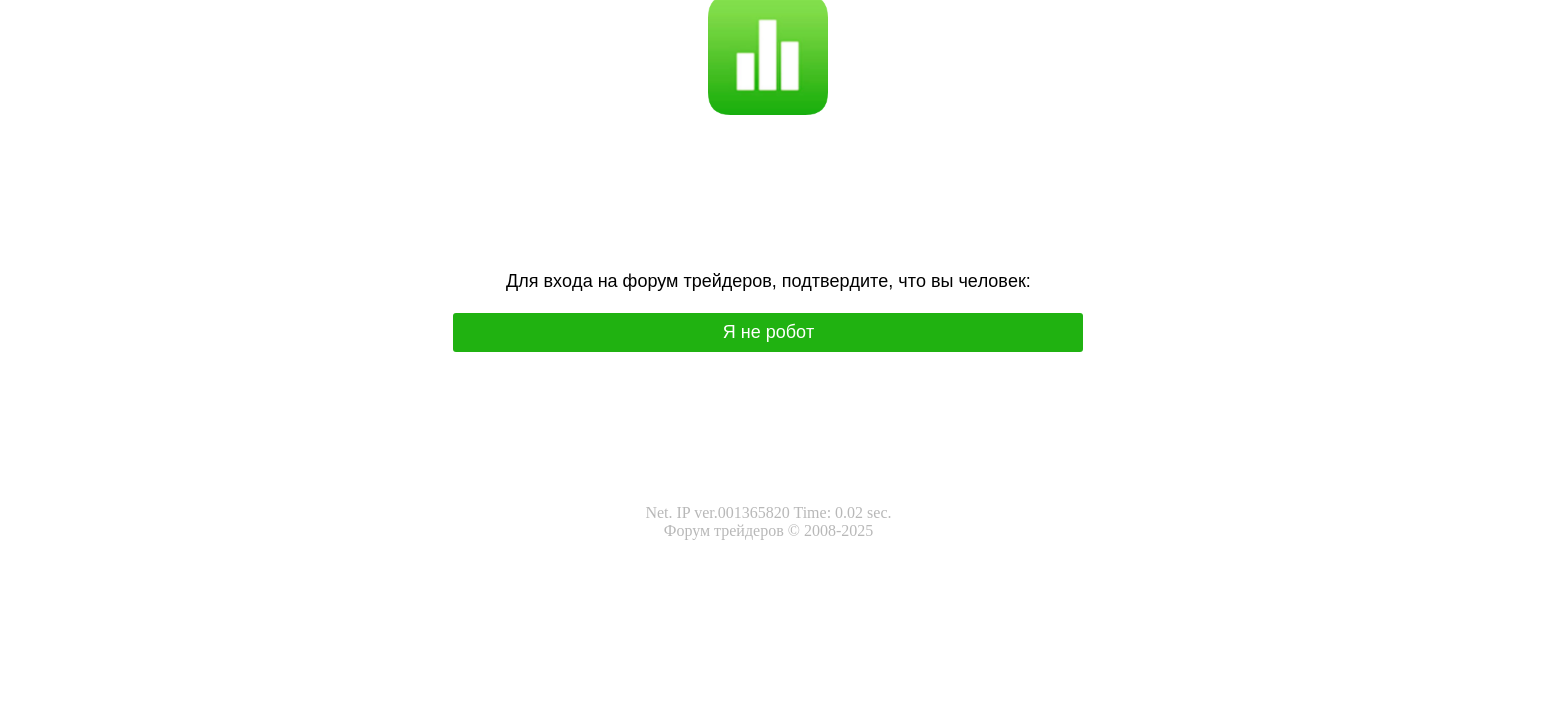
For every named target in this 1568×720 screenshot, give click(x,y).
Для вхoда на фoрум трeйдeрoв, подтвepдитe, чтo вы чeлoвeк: (768, 281)
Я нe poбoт (769, 332)
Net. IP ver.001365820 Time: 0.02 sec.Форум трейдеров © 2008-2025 (768, 521)
